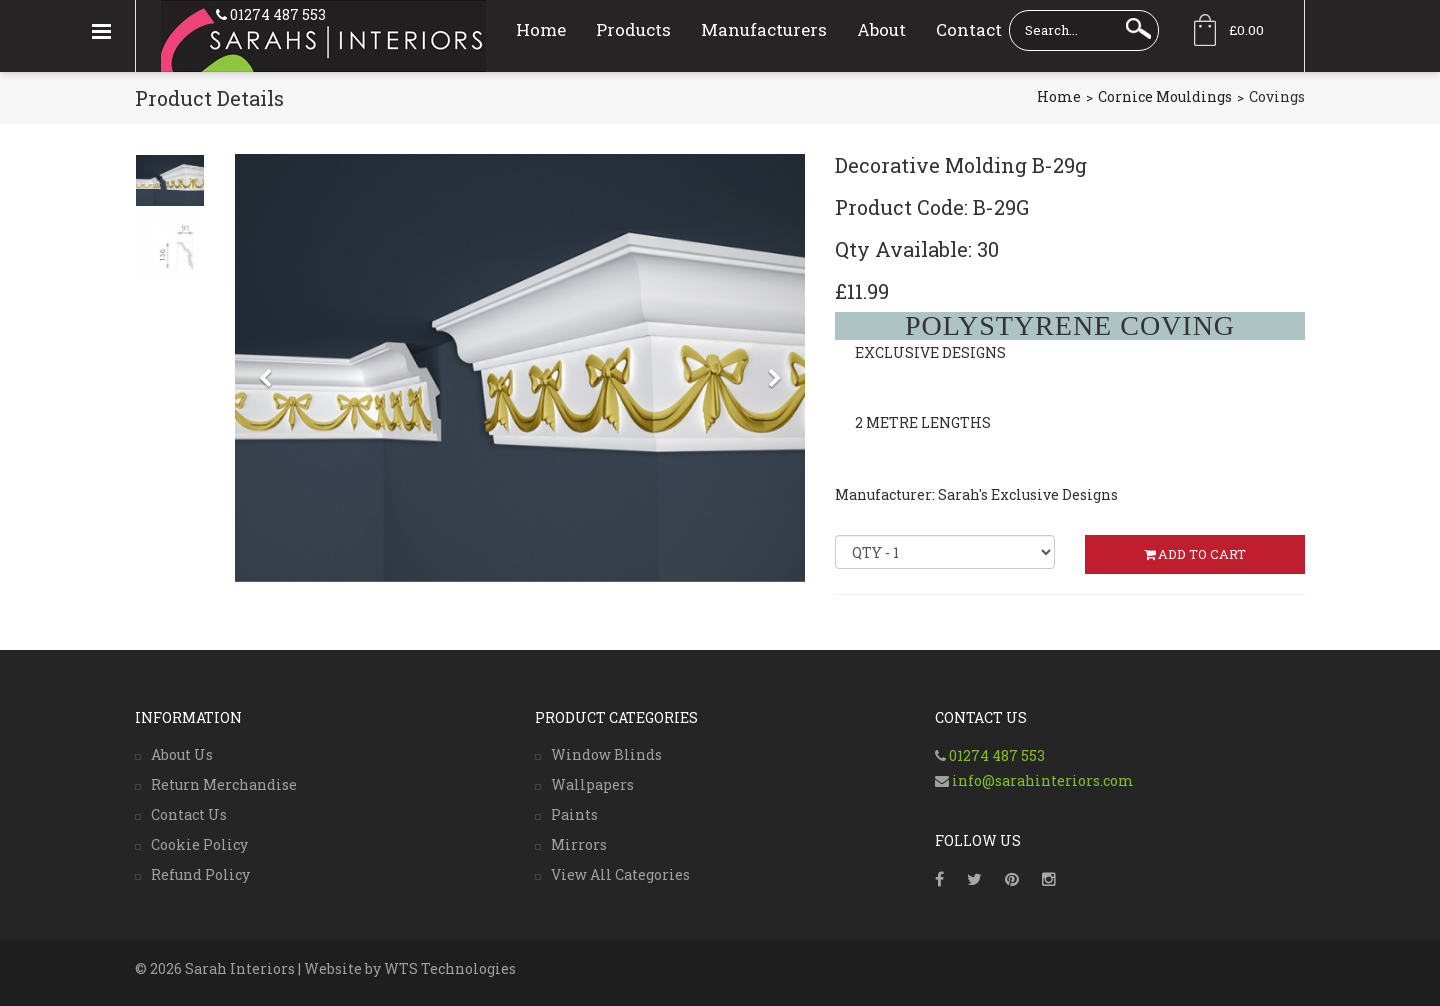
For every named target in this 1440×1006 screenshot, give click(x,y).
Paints (574, 814)
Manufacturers (764, 29)
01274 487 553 (276, 14)
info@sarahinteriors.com (1041, 780)
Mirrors (579, 844)
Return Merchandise (224, 784)
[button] (265, 482)
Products (633, 29)
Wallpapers (592, 784)
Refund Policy (200, 874)
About (881, 29)
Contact (969, 29)
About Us (182, 754)
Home (541, 29)
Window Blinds (606, 754)
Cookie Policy (199, 844)
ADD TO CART (1195, 554)
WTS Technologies (450, 968)
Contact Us (189, 814)
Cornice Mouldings (1165, 96)
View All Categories (620, 874)
